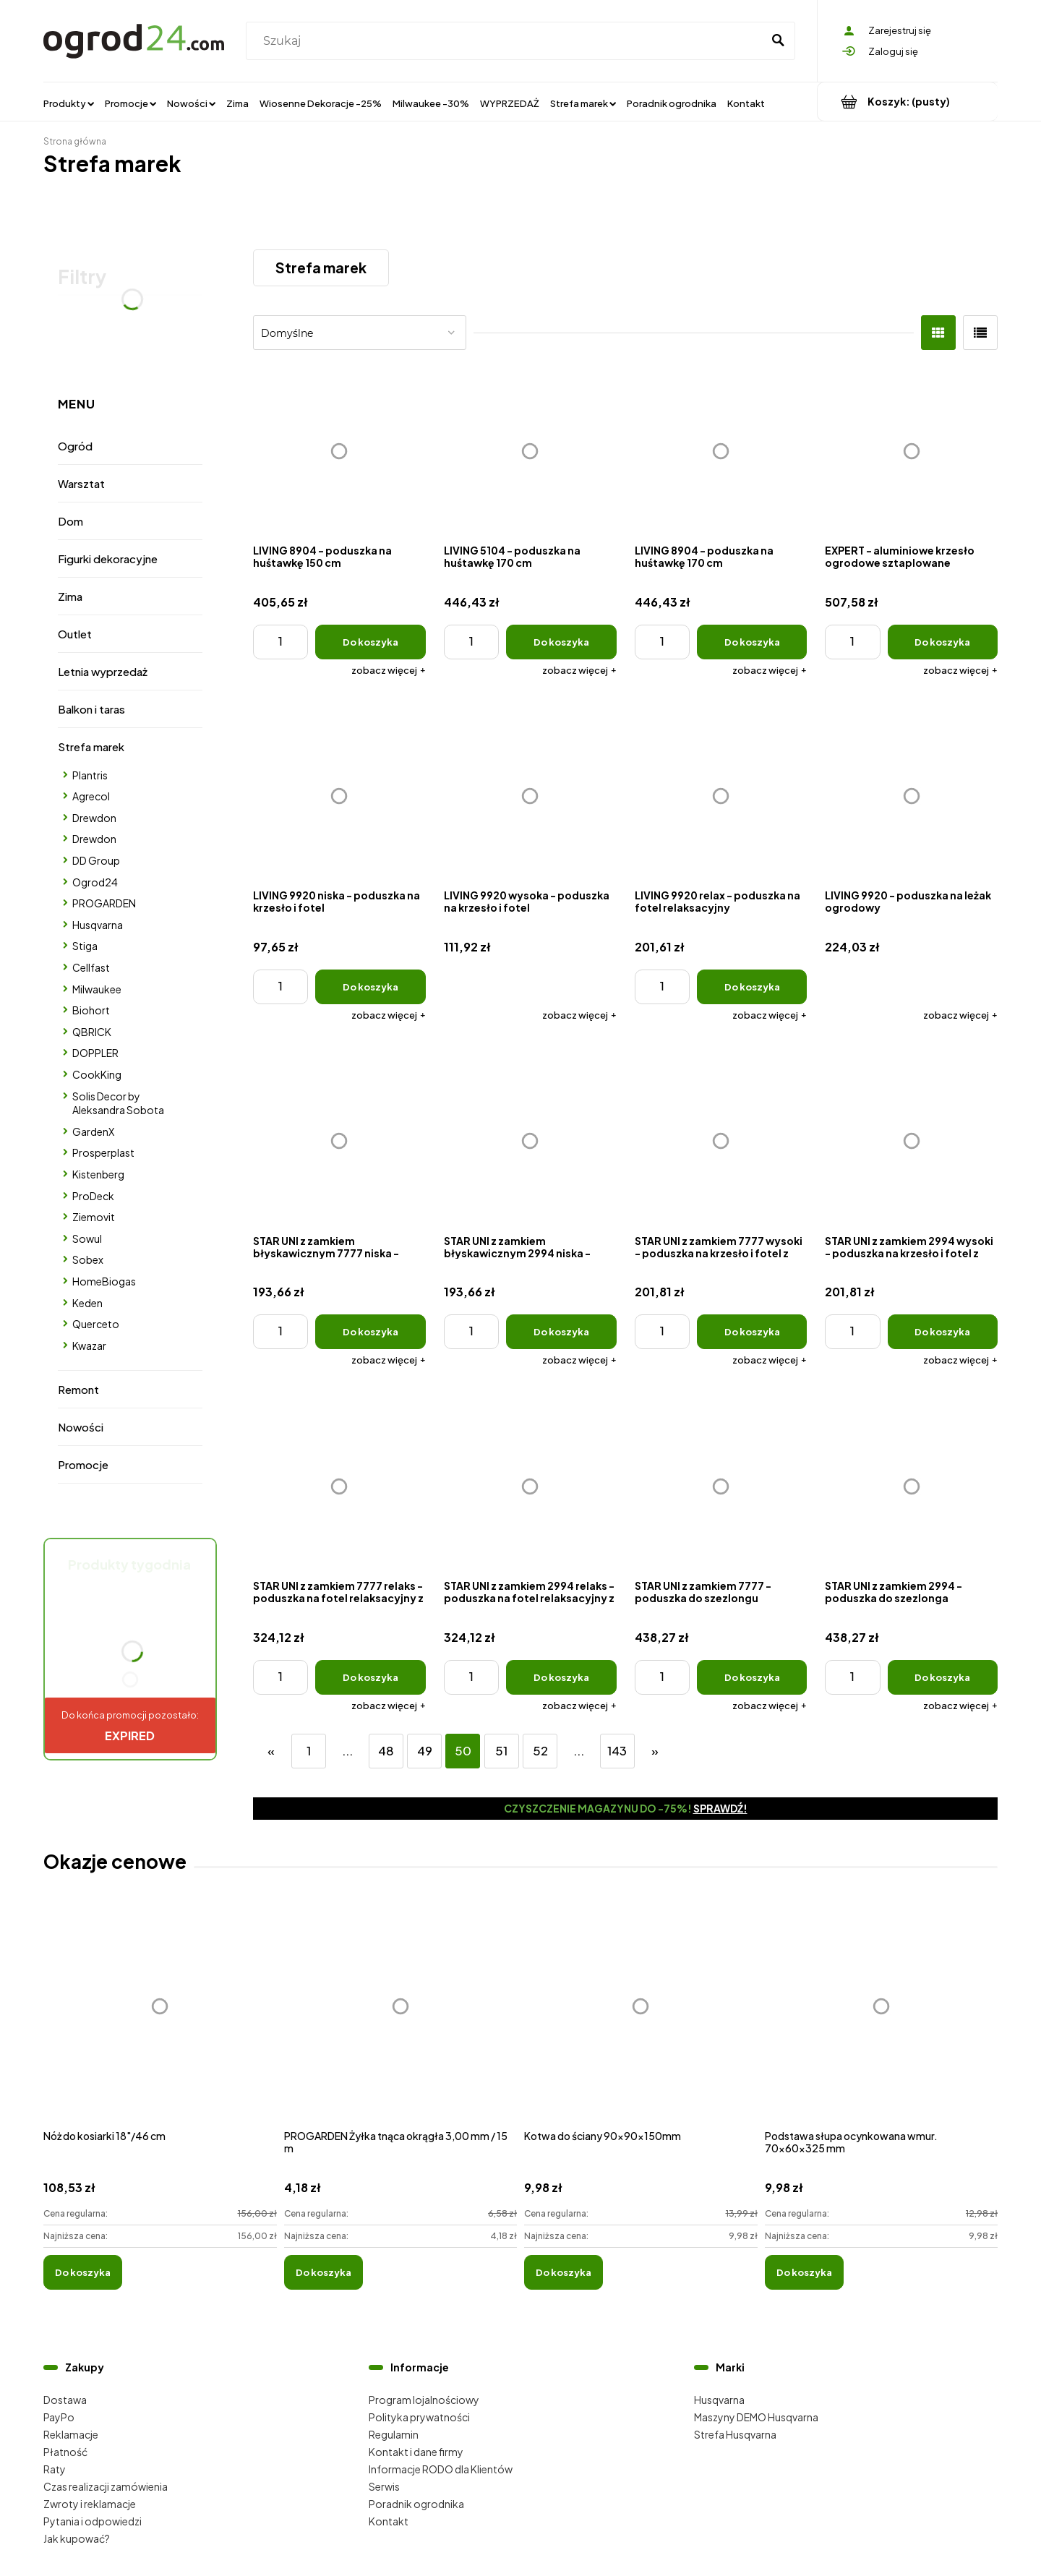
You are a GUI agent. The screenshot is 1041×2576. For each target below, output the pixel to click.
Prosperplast (103, 1152)
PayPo (58, 2416)
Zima (70, 596)
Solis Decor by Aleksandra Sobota (118, 1103)
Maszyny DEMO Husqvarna (756, 2416)
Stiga (85, 945)
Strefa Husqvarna (735, 2434)
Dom (70, 521)
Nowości (80, 1427)
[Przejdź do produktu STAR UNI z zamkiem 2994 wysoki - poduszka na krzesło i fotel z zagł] (911, 1141)
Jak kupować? (76, 2538)
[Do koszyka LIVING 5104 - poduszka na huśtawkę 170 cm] (561, 642)
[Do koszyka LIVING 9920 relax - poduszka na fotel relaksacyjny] (752, 987)
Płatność (65, 2451)
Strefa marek (91, 746)
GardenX (93, 1131)
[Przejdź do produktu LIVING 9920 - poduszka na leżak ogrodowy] (911, 796)
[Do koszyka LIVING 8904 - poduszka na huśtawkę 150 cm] (370, 642)
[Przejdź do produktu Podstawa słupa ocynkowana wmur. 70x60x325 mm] (881, 2022)
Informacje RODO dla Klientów (441, 2469)
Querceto (95, 1323)
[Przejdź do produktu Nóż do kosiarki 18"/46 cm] (160, 2022)
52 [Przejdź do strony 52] (540, 1750)
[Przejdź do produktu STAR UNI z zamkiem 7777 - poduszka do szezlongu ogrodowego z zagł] (721, 1486)
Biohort (91, 1010)
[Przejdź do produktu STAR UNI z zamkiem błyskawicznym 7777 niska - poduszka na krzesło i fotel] (339, 1141)
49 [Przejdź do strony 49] (424, 1750)
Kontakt (388, 2521)
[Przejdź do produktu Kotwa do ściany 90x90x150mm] (641, 2022)
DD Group (96, 860)
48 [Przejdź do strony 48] (386, 1750)
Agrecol (91, 796)
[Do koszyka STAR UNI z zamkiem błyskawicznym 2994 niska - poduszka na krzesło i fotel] (561, 1331)
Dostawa (65, 2399)
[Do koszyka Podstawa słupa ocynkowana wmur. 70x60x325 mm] (804, 2272)
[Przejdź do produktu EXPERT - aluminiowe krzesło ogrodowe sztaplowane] (911, 450)
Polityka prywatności (419, 2416)
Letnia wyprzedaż (102, 671)
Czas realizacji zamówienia (105, 2486)
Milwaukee (96, 989)
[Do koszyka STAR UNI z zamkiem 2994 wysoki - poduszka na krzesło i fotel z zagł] (943, 1331)
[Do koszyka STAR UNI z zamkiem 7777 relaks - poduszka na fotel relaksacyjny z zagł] (370, 1677)
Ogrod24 (95, 882)
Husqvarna (97, 924)
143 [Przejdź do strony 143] (617, 1750)
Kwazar (89, 1345)
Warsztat (81, 483)
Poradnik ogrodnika (416, 2503)
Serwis (384, 2486)
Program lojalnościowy (424, 2399)
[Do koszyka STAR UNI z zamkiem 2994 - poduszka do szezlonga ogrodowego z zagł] (943, 1677)
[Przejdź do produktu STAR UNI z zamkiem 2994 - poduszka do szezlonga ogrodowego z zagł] (911, 1486)
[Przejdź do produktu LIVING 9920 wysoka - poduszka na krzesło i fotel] (530, 796)
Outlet (75, 634)
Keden (87, 1302)
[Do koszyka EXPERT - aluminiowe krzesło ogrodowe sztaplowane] (943, 642)
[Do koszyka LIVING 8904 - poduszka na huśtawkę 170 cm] (752, 642)
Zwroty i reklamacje (89, 2503)
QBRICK (91, 1031)
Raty (54, 2469)
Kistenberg (98, 1174)
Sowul (87, 1238)
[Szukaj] (777, 41)
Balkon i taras (91, 709)
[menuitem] (68, 103)
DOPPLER (95, 1052)
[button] (388, 670)
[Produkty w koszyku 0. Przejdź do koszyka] (908, 101)
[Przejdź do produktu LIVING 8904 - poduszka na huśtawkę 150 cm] (339, 450)
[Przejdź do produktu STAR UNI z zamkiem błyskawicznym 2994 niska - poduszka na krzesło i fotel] (530, 1141)
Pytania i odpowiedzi (92, 2521)
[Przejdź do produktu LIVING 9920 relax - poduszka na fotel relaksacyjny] (721, 796)
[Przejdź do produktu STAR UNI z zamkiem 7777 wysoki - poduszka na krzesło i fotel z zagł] (721, 1141)
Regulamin (394, 2434)
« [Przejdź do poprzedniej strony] (271, 1750)
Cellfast (91, 967)
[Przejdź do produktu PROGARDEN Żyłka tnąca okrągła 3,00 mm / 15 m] (401, 2022)
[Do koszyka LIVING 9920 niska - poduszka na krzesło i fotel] (370, 987)
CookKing (96, 1074)
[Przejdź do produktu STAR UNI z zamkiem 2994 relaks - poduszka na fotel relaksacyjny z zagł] (530, 1486)
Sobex (87, 1259)
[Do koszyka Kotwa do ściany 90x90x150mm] (563, 2272)
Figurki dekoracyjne (108, 558)
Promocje (83, 1464)
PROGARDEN (104, 903)
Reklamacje (70, 2434)
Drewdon (94, 817)
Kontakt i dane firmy (416, 2451)
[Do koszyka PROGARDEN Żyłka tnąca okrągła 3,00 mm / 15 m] (323, 2272)
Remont (78, 1389)
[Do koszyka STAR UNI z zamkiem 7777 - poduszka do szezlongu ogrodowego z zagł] (752, 1677)
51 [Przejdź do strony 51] (501, 1750)
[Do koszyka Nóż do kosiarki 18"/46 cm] (82, 2272)
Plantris (90, 775)
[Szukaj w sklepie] (507, 41)
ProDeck (93, 1195)
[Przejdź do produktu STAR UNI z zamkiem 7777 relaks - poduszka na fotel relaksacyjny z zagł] (339, 1486)
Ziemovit (93, 1216)
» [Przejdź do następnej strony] (655, 1750)
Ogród (75, 446)
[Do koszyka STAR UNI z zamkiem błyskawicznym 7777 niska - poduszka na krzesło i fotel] (370, 1331)
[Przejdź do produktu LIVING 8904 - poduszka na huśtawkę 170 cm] (721, 450)
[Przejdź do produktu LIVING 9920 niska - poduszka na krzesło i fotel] (339, 796)
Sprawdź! (720, 1808)
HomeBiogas (104, 1281)
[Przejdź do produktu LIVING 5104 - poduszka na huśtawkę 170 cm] (530, 450)
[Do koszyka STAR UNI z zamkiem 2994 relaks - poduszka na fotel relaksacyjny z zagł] (561, 1677)
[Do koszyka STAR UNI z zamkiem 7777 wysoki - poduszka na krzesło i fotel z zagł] (752, 1331)
